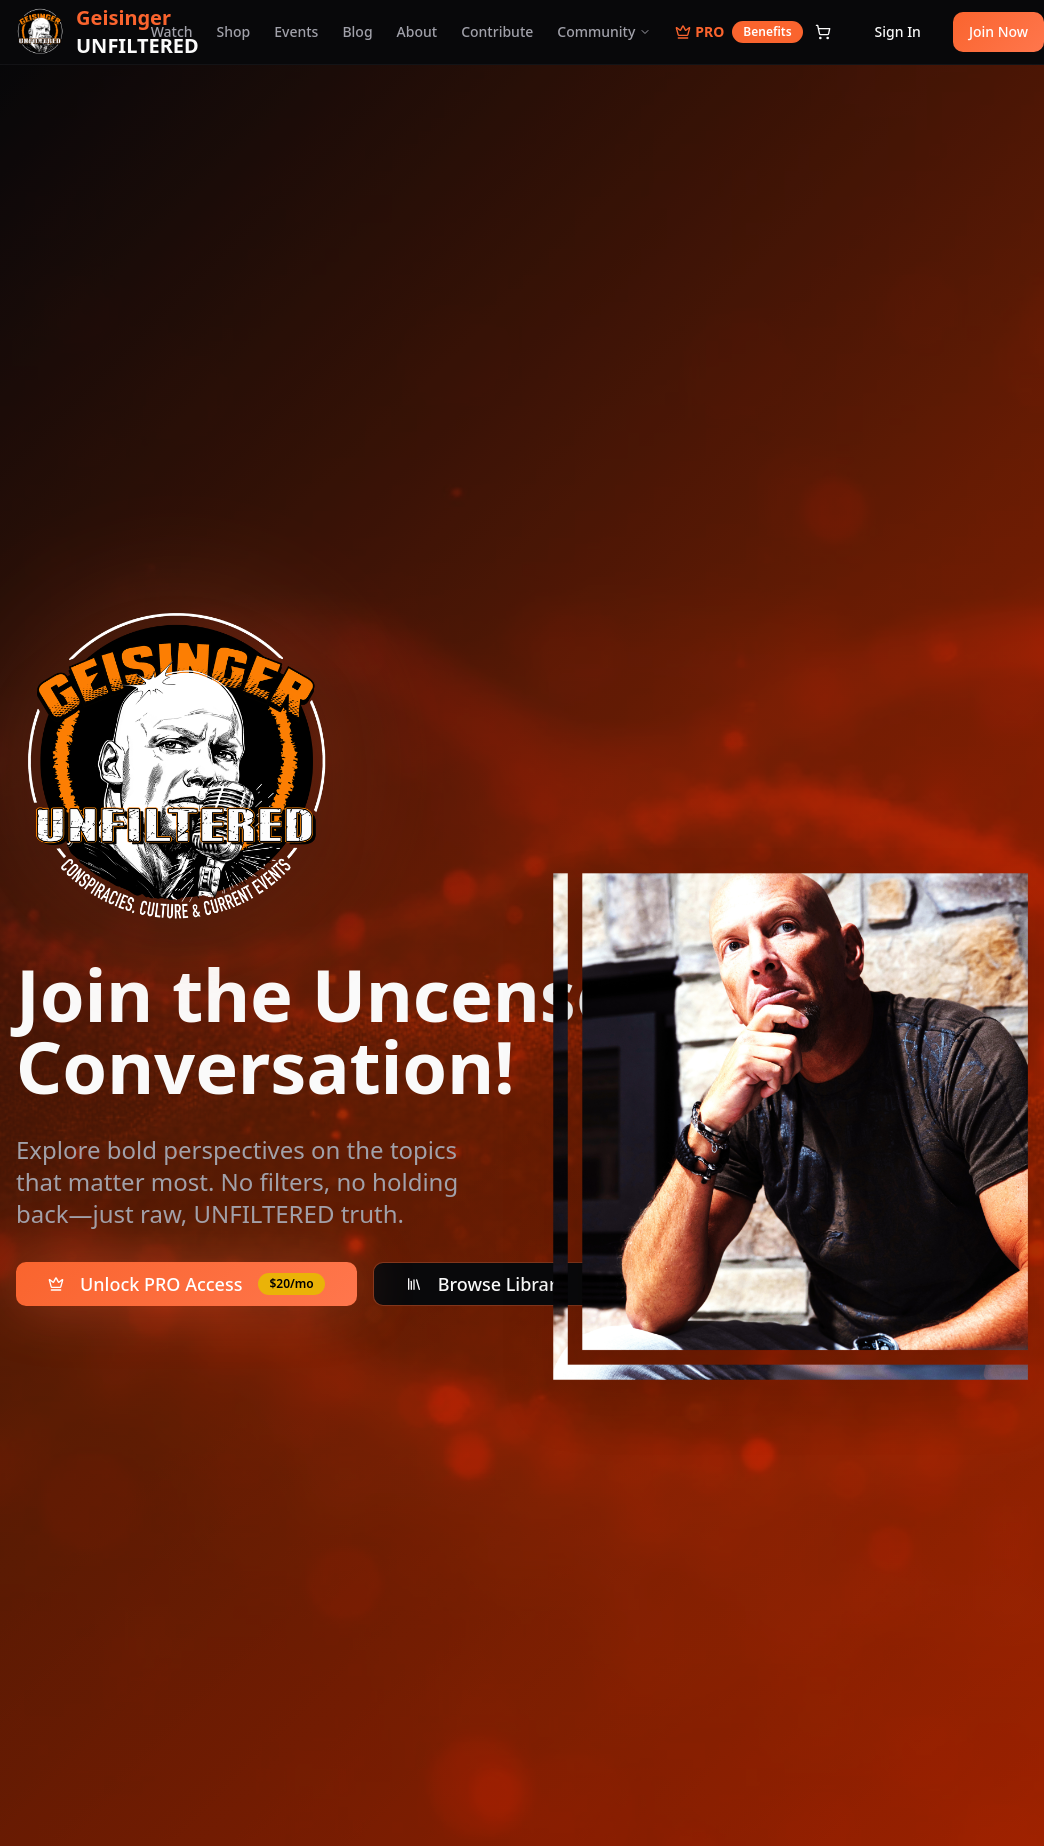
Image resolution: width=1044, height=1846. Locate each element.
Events (296, 31)
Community (604, 31)
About (417, 31)
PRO (738, 32)
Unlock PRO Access (186, 1284)
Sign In (898, 31)
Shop (234, 31)
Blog (357, 31)
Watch (172, 31)
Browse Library (486, 1284)
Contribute (497, 31)
